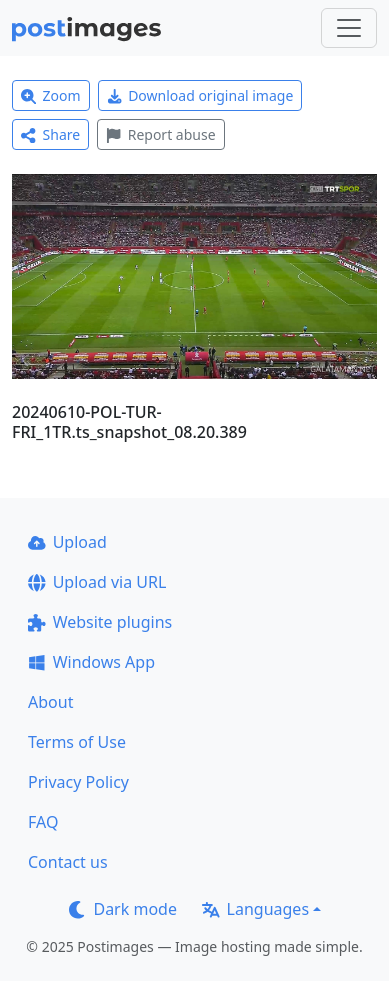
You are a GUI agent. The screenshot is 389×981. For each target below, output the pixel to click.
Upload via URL (97, 582)
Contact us (68, 862)
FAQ (43, 822)
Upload (67, 542)
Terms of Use (77, 742)
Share (50, 134)
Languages (255, 909)
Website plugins (100, 622)
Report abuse (160, 134)
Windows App (91, 662)
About (50, 702)
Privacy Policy (78, 782)
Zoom (51, 95)
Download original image (200, 95)
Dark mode (123, 909)
